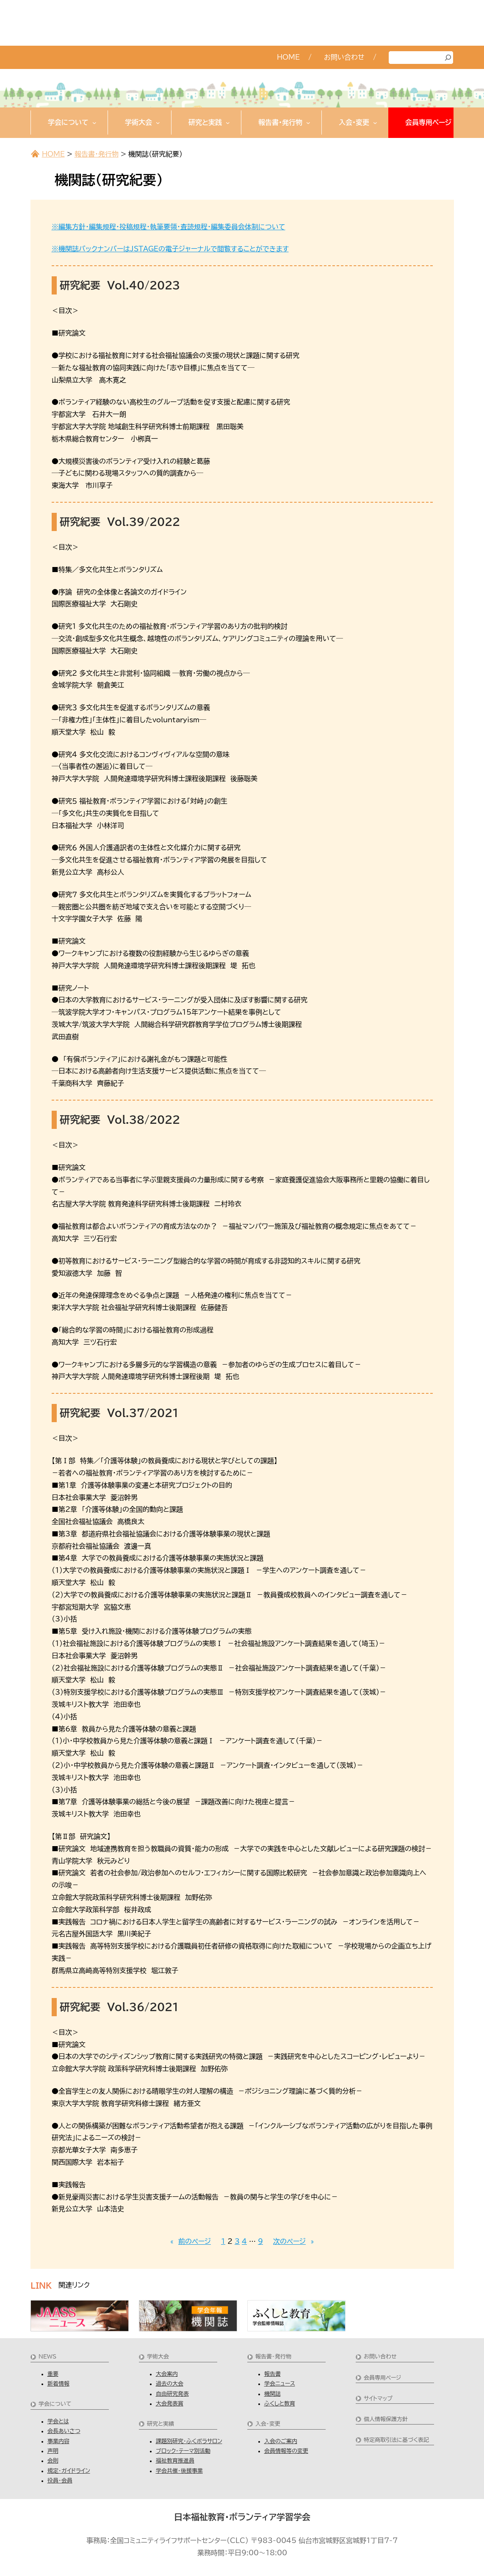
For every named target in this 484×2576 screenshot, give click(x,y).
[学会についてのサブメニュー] (94, 123)
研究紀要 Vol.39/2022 (120, 522)
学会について (55, 2404)
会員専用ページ (382, 2378)
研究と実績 (160, 2424)
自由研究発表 (172, 2394)
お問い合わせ (380, 2357)
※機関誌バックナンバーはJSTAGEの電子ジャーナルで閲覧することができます (170, 249)
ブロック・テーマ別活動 (183, 2451)
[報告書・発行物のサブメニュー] (308, 123)
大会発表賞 (169, 2403)
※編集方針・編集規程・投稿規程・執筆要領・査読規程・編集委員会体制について (168, 226)
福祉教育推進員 (175, 2461)
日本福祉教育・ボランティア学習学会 (242, 2517)
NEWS (47, 2357)
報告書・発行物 (97, 154)
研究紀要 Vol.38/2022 (120, 1120)
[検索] (448, 57)
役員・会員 (59, 2480)
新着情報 (58, 2384)
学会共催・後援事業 (179, 2471)
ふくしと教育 (279, 2403)
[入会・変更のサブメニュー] (375, 123)
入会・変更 (267, 2424)
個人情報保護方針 (386, 2419)
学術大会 (158, 2357)
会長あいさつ (63, 2431)
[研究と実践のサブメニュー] (228, 123)
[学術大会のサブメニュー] (158, 123)
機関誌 (272, 2394)
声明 (52, 2451)
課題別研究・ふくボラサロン (189, 2441)
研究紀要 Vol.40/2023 (120, 285)
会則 (52, 2461)
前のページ (190, 2241)
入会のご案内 (280, 2441)
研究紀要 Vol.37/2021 (119, 1413)
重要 (52, 2374)
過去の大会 (169, 2384)
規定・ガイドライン (68, 2471)
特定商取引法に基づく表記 (396, 2440)
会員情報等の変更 (286, 2451)
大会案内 (167, 2374)
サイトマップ (378, 2398)
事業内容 (58, 2441)
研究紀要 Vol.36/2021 (119, 2007)
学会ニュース (279, 2384)
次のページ (293, 2241)
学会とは (58, 2421)
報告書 (272, 2374)
